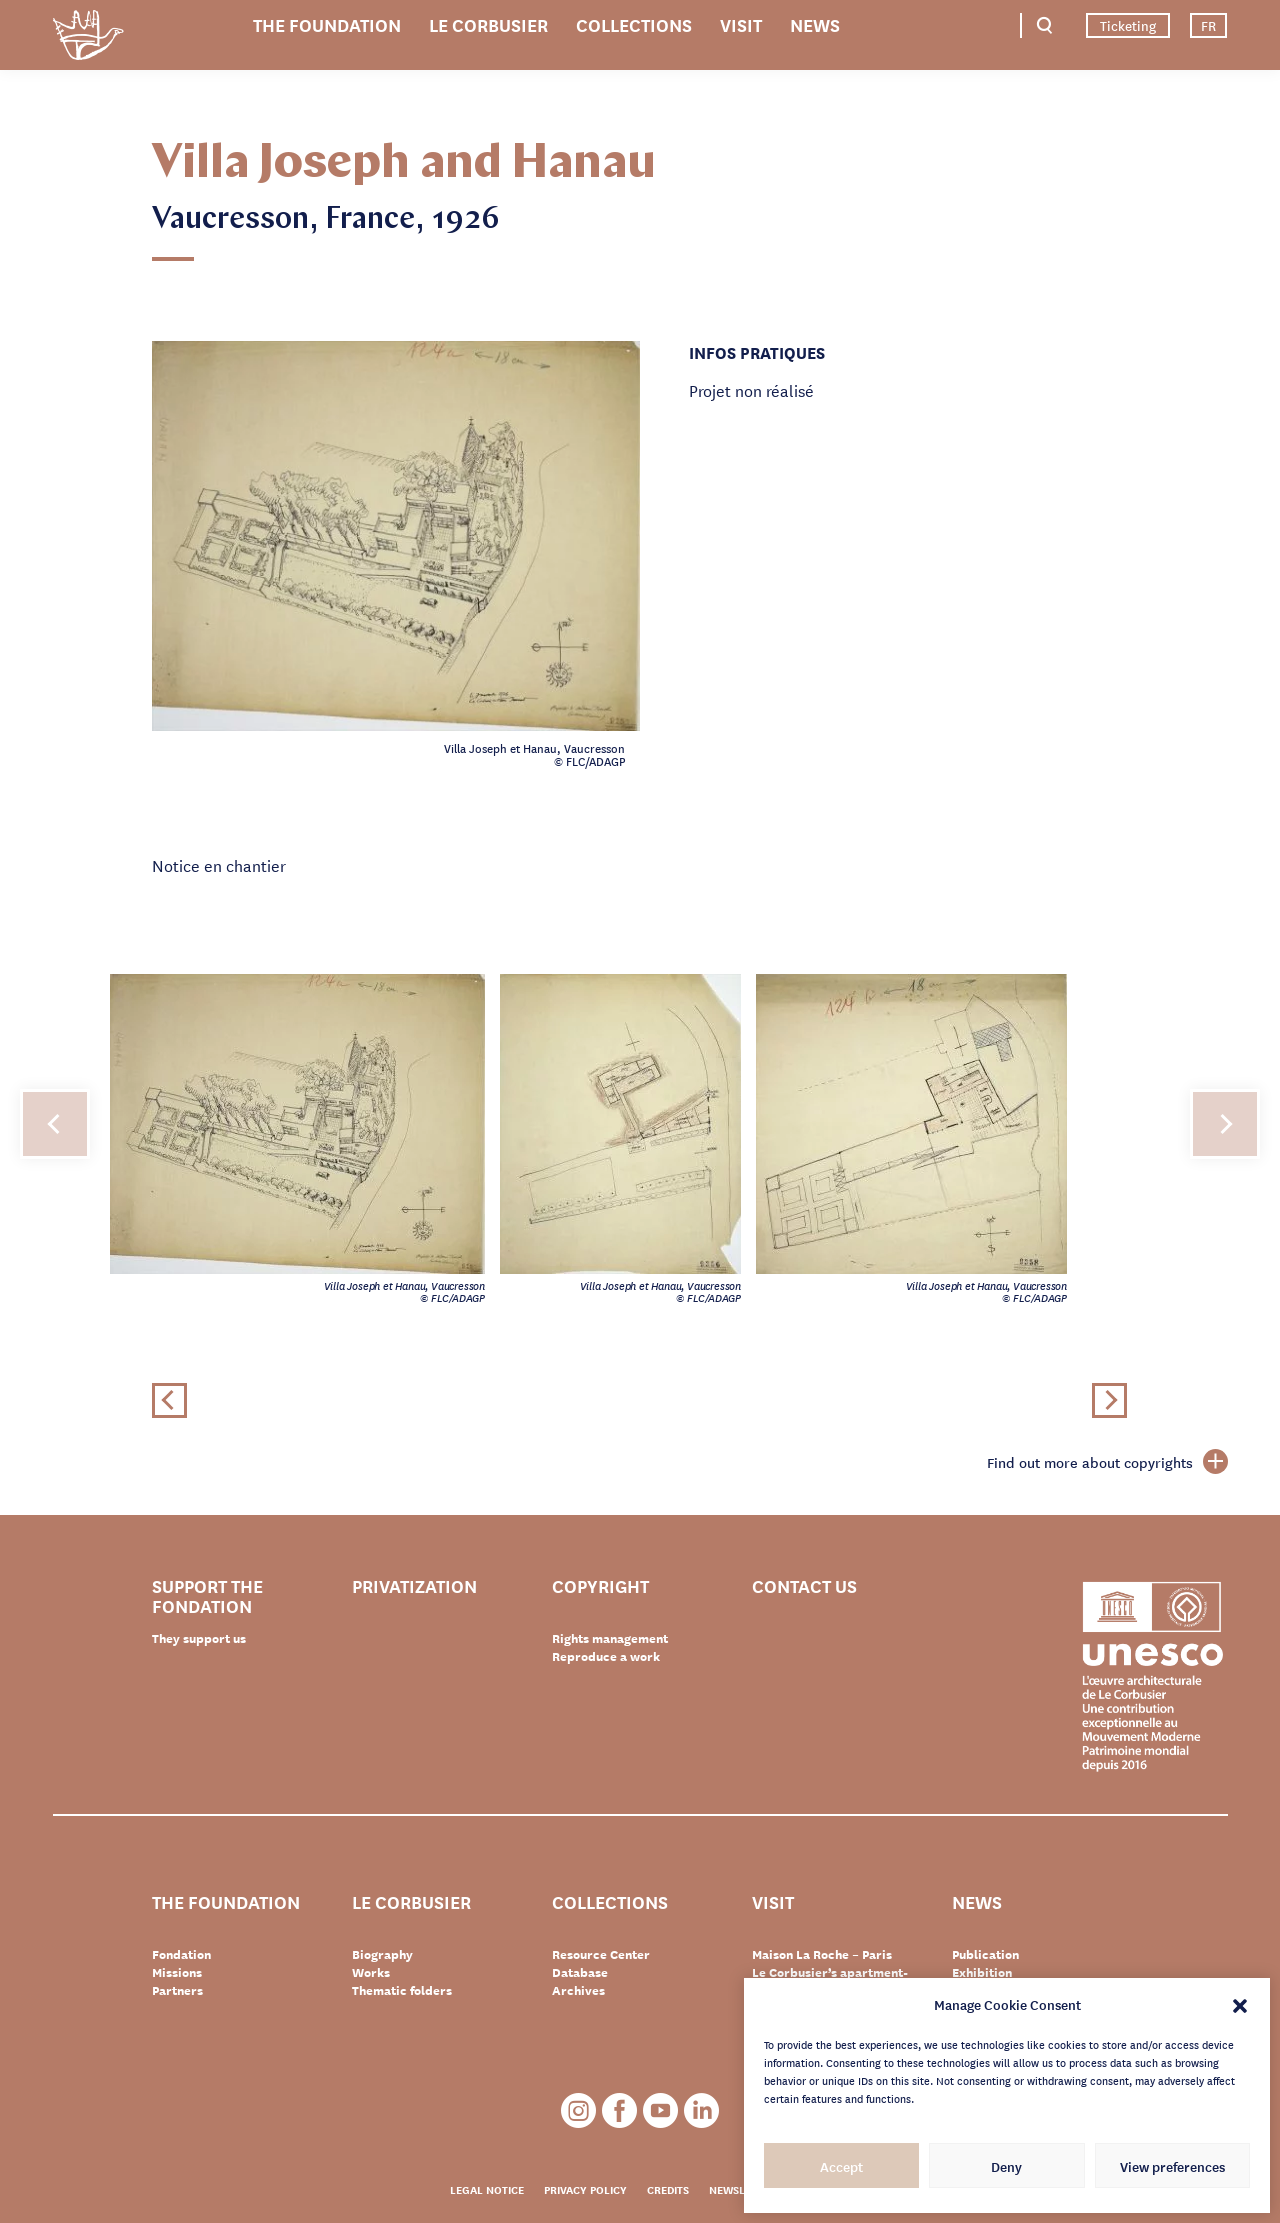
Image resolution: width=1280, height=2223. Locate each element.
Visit (741, 24)
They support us (199, 1638)
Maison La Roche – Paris (822, 1954)
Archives (578, 1990)
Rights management (610, 1638)
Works (371, 1972)
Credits (668, 2189)
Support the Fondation (207, 1595)
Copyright (600, 1586)
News (815, 24)
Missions (177, 1972)
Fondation (181, 1954)
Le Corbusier (488, 24)
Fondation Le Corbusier (88, 38)
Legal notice (487, 2189)
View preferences (1172, 2166)
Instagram (578, 2110)
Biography (382, 1954)
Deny (1006, 2166)
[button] (1240, 2004)
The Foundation (327, 24)
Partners (177, 1990)
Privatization (414, 1586)
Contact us (804, 1586)
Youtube (660, 2110)
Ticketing (1128, 25)
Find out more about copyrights (1107, 1462)
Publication (985, 1954)
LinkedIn (701, 2110)
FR (1208, 25)
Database (580, 1972)
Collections (634, 24)
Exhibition (982, 1972)
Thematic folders (402, 1990)
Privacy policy (585, 2189)
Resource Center (601, 1954)
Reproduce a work (606, 1656)
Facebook (619, 2110)
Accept (841, 2166)
